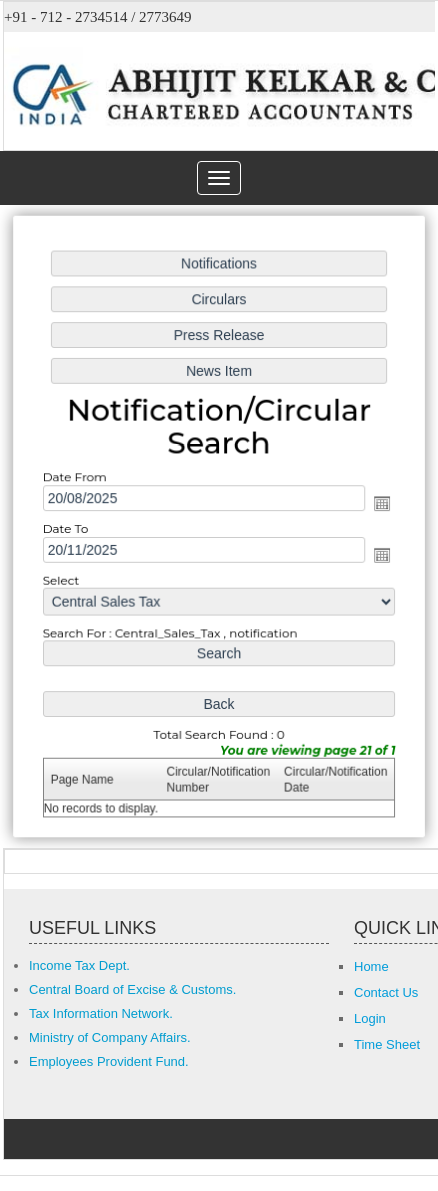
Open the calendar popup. (380, 503)
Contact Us (386, 992)
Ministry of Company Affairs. (110, 1037)
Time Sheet (387, 1044)
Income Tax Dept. (79, 965)
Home (371, 966)
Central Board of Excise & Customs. (132, 989)
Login (370, 1018)
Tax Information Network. (101, 1013)
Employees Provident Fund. (109, 1061)
